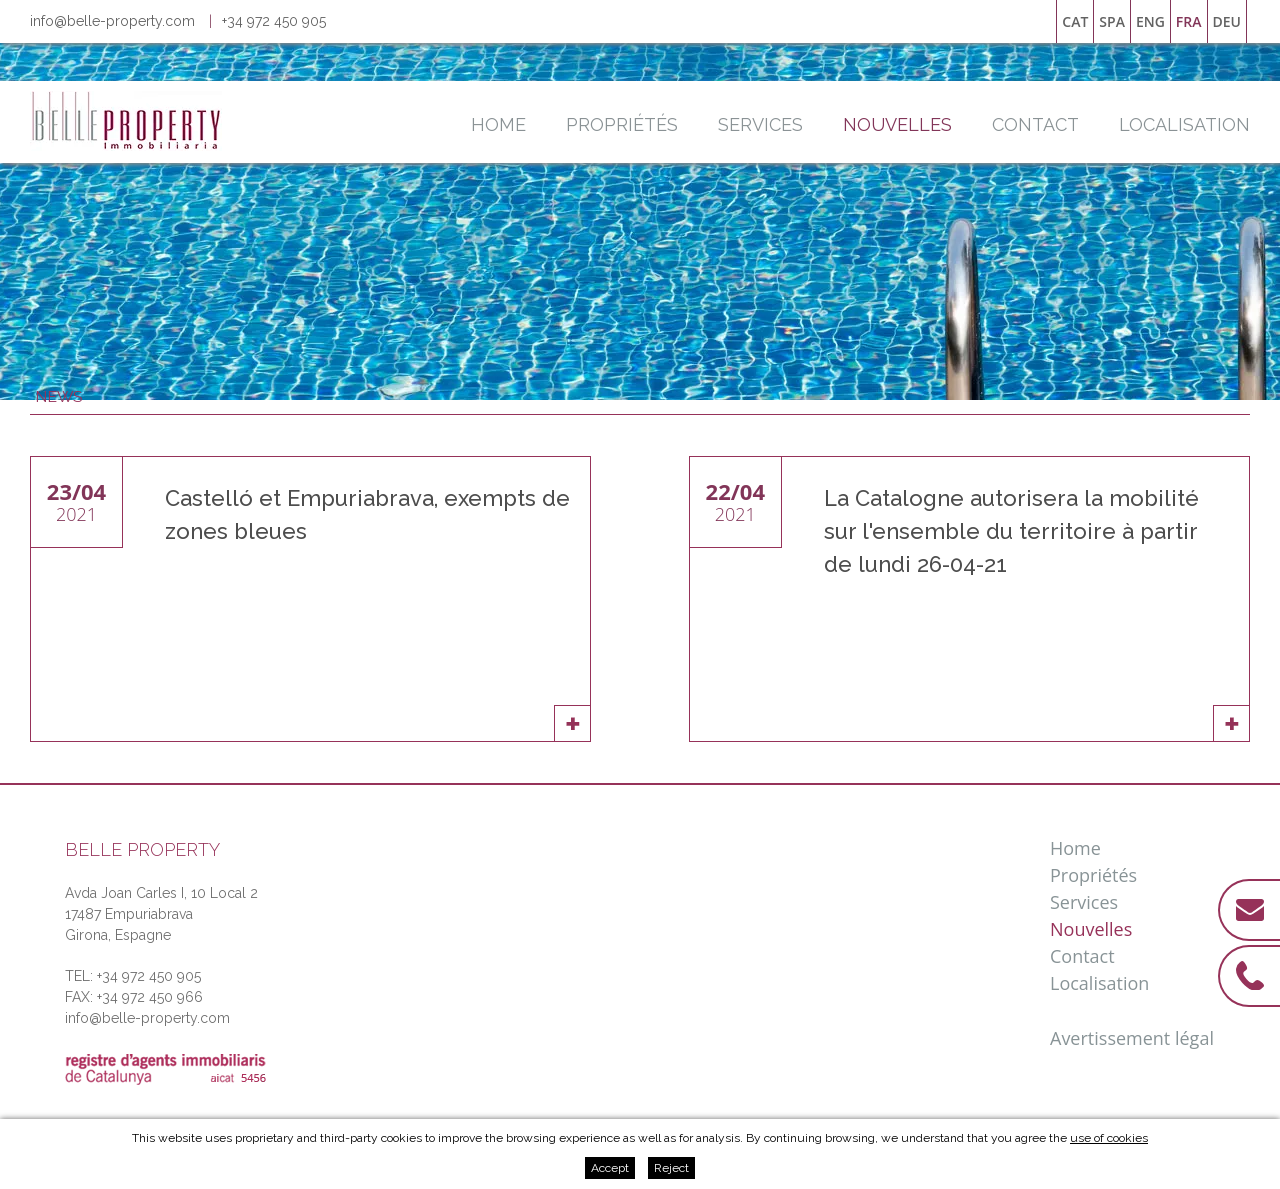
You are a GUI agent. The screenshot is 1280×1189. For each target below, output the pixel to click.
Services (760, 124)
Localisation (1184, 124)
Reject (671, 1168)
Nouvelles (897, 124)
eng (1150, 21)
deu (1227, 21)
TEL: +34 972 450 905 (133, 976)
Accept (610, 1168)
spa (1112, 21)
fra (1189, 21)
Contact (1035, 124)
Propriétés (622, 124)
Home (498, 124)
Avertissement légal (1132, 1038)
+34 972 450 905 (274, 21)
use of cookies (1109, 1138)
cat (1075, 21)
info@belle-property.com (112, 21)
